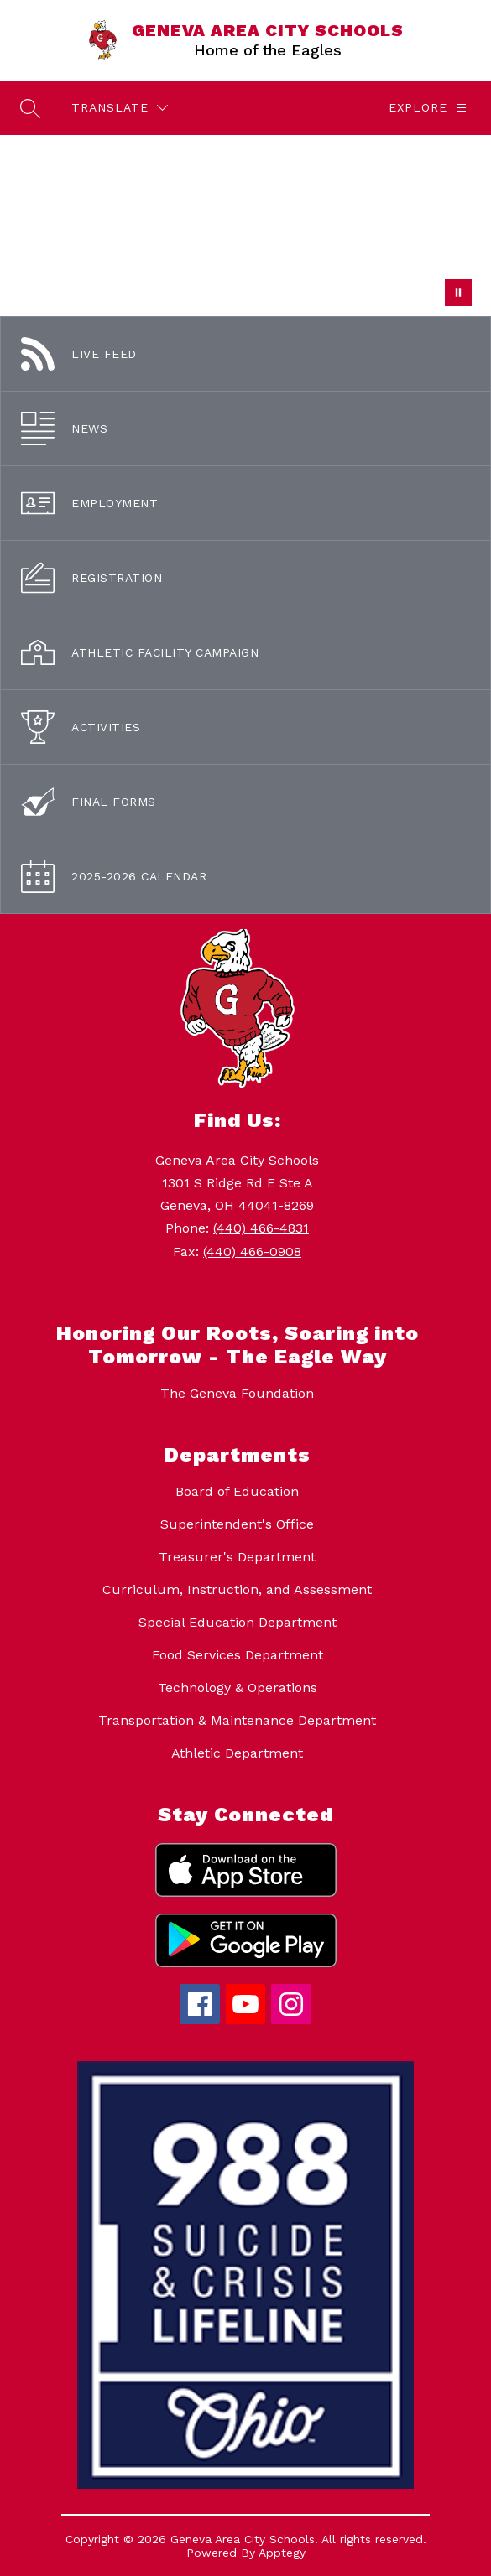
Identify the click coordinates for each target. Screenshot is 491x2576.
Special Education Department (237, 1622)
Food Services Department (237, 1655)
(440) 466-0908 (252, 1251)
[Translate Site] (119, 107)
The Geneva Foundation (237, 1393)
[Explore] (427, 107)
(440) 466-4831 (261, 1228)
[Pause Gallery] (458, 292)
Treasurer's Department (237, 1557)
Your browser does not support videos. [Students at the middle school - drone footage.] (245, 225)
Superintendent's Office (237, 1524)
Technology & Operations (237, 1688)
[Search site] (30, 108)
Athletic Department (237, 1753)
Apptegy (282, 2552)
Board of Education (237, 1491)
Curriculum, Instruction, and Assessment (237, 1589)
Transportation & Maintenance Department (237, 1720)
